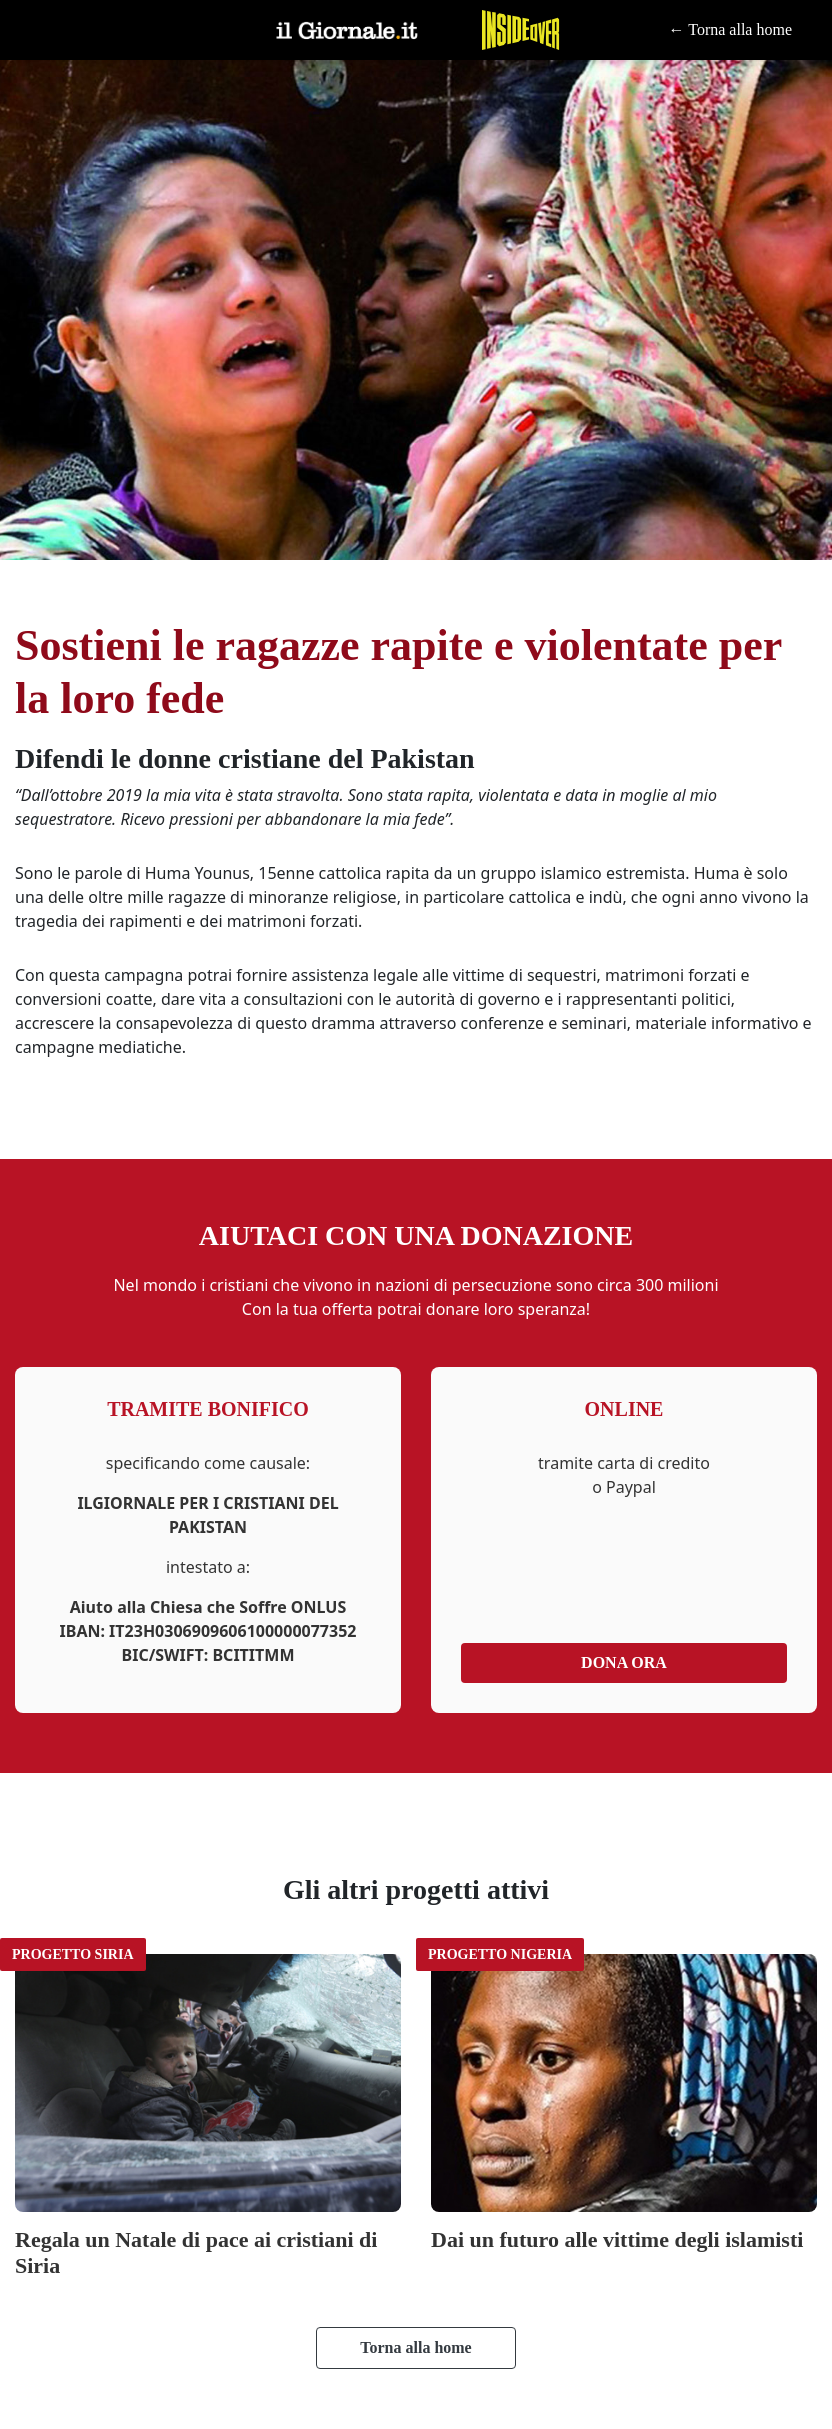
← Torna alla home (730, 30)
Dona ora (624, 1662)
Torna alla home (415, 2347)
